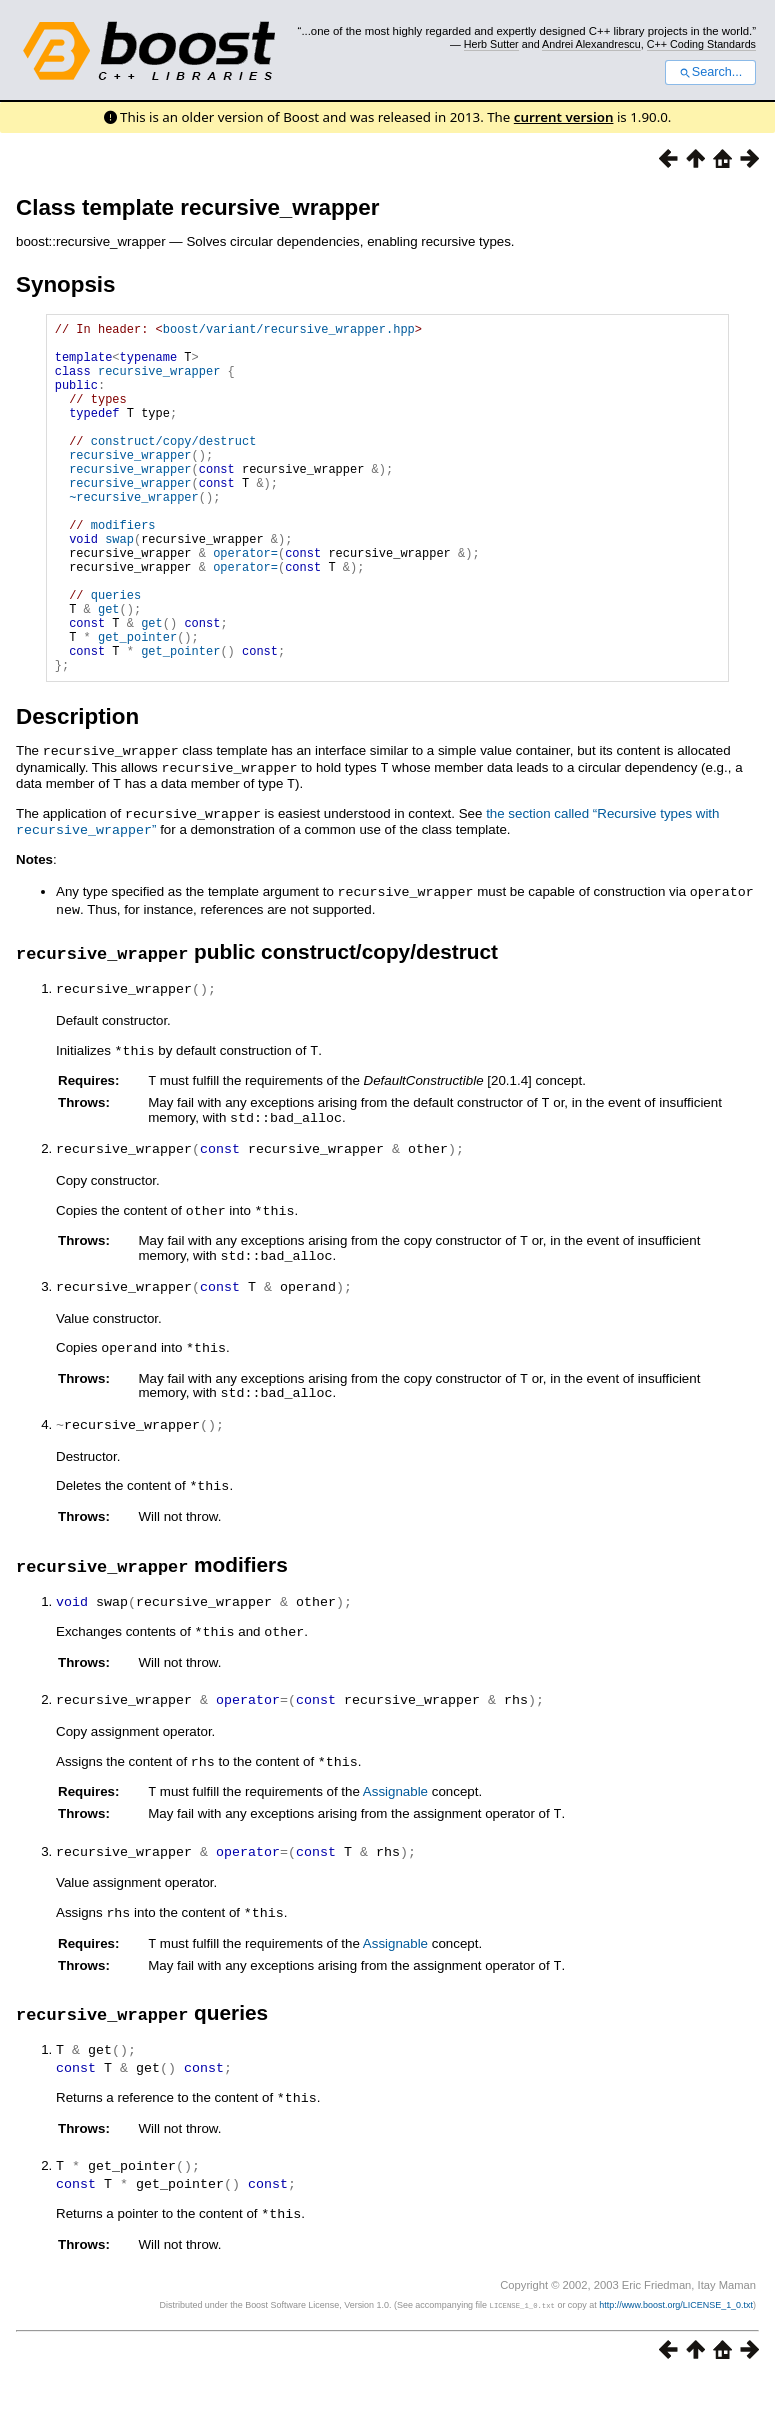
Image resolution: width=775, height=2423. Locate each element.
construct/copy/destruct (174, 467)
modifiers (123, 569)
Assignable (395, 1841)
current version (564, 117)
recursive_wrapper (159, 382)
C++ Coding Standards (701, 44)
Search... (710, 72)
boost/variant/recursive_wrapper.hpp (289, 331)
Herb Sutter (491, 44)
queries (116, 654)
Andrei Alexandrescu (591, 44)
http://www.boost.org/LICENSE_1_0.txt (676, 2349)
